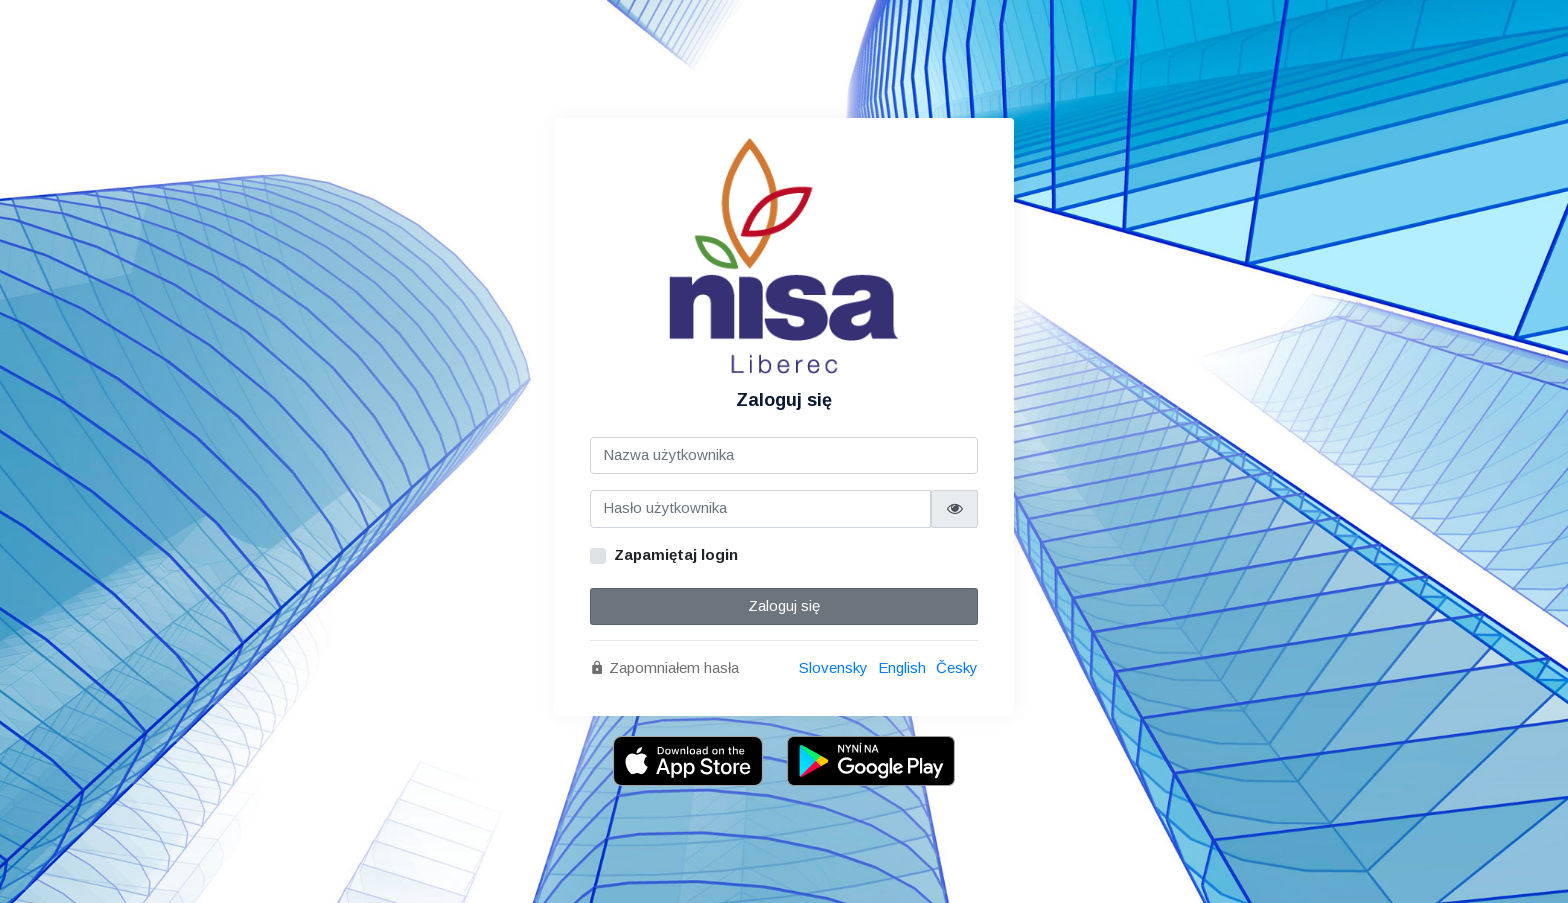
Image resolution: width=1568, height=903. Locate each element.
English (902, 667)
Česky (957, 667)
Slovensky (833, 667)
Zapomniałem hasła (664, 667)
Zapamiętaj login (676, 554)
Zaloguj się (784, 605)
